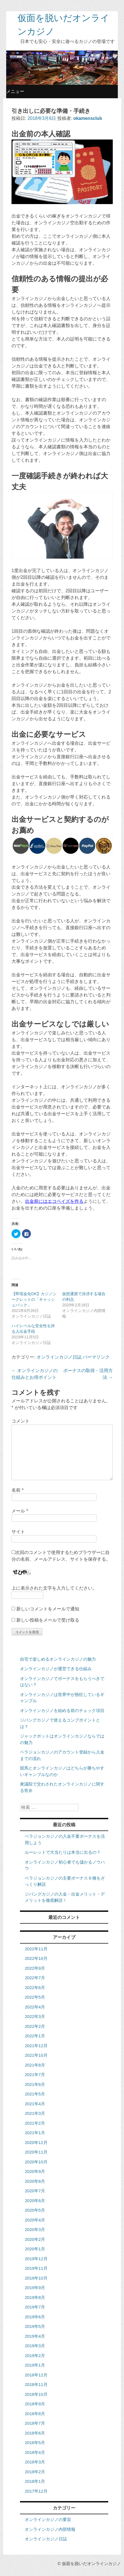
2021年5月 (35, 2094)
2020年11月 (36, 2152)
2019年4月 (35, 2336)
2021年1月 (35, 2132)
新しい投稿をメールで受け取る (47, 1620)
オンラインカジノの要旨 (48, 2519)
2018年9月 (35, 2403)
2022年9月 (35, 1968)
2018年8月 (35, 2413)
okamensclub (87, 118)
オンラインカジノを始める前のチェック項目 (62, 1710)
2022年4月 (35, 2006)
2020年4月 (35, 2220)
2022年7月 (35, 1977)
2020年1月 (35, 2248)
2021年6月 (35, 2084)
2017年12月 (36, 2491)
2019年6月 (35, 2316)
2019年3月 (35, 2345)
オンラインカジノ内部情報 (50, 2529)
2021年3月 (35, 2113)
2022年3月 (35, 2016)
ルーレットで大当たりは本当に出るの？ (63, 1852)
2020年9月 (35, 2171)
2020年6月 (35, 2200)
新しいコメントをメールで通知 (47, 1608)
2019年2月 (35, 2355)
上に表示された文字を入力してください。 (54, 1588)
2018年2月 (35, 2471)
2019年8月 (35, 2297)
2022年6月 (35, 1987)
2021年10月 (36, 2055)
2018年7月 (35, 2423)
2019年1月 (35, 2365)
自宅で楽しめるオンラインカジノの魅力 (58, 1659)
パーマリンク (96, 1357)
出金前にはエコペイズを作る (54, 1201)
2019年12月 (36, 2258)
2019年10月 (36, 2278)
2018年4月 (35, 2452)
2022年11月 (36, 1948)
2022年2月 (35, 2026)
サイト (18, 1531)
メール (20, 1510)
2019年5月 (35, 2326)
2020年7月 (35, 2190)
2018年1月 (35, 2481)
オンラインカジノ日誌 (59, 1357)
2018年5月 (35, 2442)
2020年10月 (36, 2161)
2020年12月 (36, 2142)
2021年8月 (35, 2065)
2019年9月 (35, 2287)
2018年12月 (36, 2374)
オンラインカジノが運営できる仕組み (56, 1668)
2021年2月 (35, 2123)
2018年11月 (36, 2384)
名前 (18, 1490)
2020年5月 (35, 2210)
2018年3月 (35, 2462)
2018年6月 (35, 2433)
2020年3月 (35, 2229)
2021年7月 (35, 2074)
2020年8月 (35, 2181)
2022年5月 (35, 1997)
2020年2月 (35, 2239)
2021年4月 (35, 2103)
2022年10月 (36, 1958)
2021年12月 (36, 2045)
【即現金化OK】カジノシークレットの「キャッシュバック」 (34, 1299)
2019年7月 (35, 2307)
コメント (21, 1421)
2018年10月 (36, 2394)
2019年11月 (36, 2268)
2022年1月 (35, 2035)
